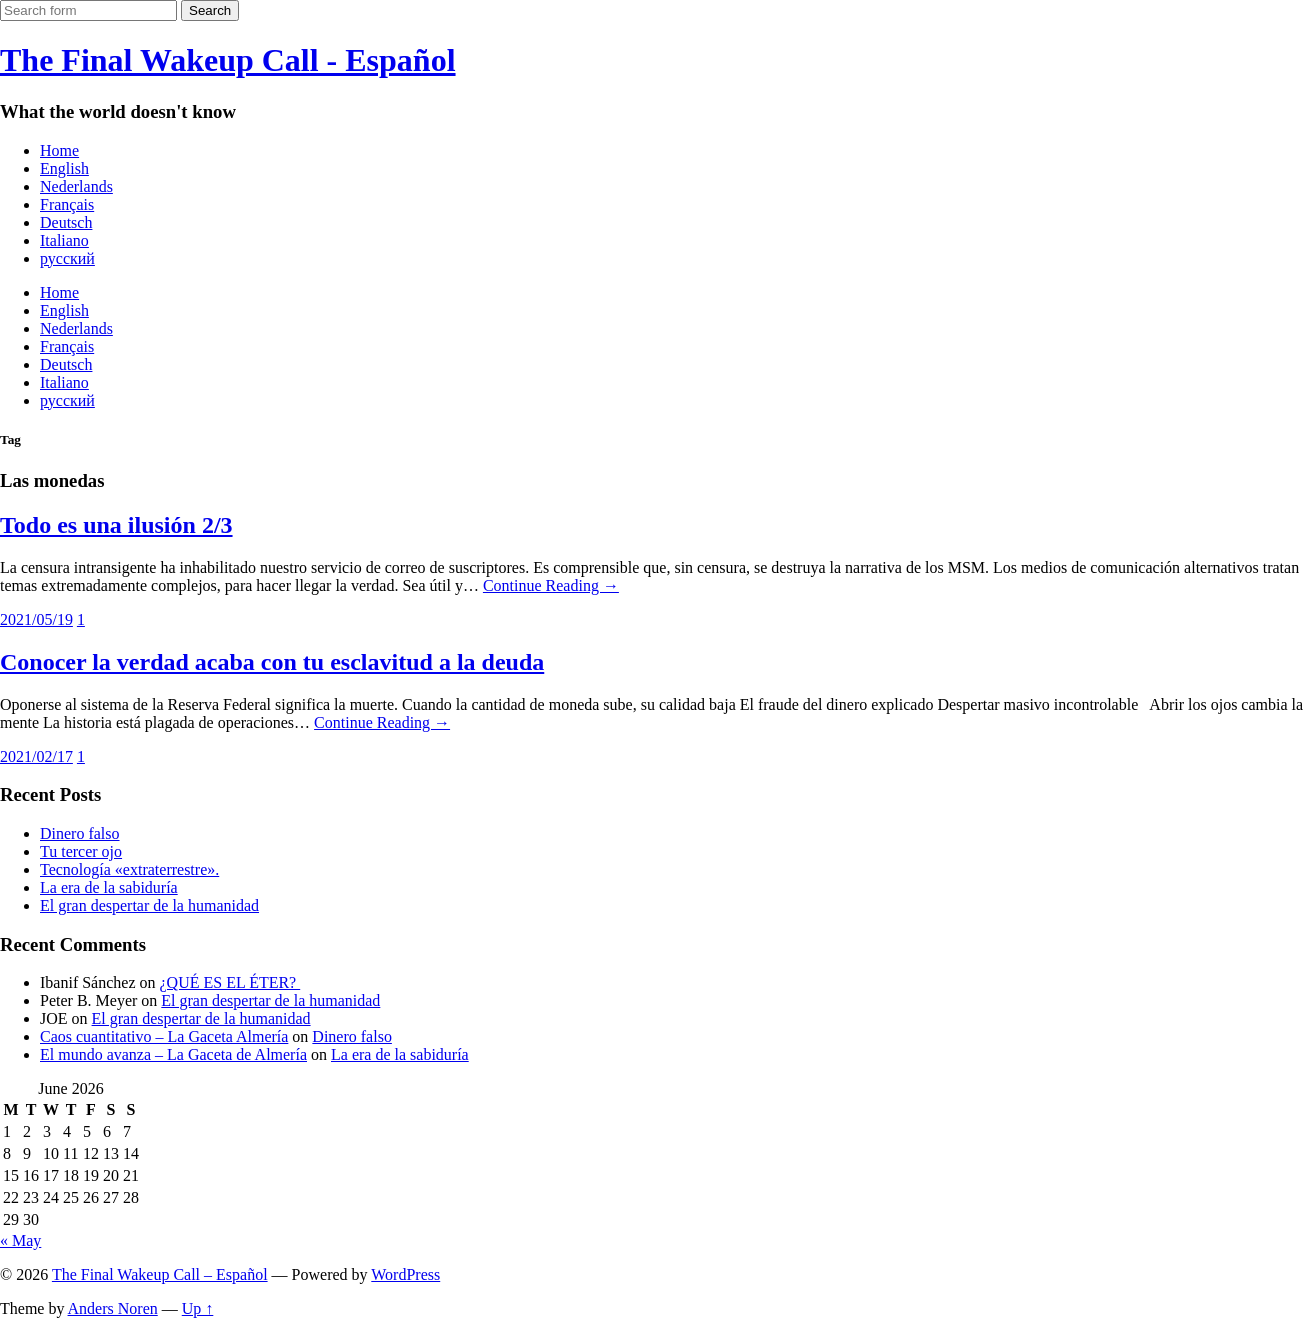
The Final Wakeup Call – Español (160, 1274)
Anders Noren (113, 1308)
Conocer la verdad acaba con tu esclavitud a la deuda (272, 662)
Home (59, 150)
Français (67, 204)
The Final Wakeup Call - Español (228, 60)
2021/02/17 (36, 756)
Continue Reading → (551, 585)
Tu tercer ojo (81, 851)
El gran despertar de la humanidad (149, 905)
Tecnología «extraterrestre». (129, 869)
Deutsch (66, 222)
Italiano (64, 240)
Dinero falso (80, 833)
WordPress (405, 1274)
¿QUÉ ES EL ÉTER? (230, 982)
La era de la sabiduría (109, 887)
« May (20, 1240)
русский (67, 258)
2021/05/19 (36, 619)
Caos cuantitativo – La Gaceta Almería (164, 1036)
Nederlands (76, 186)
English (64, 168)
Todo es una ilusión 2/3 (116, 525)
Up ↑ (198, 1308)
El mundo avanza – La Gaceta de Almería (173, 1054)
